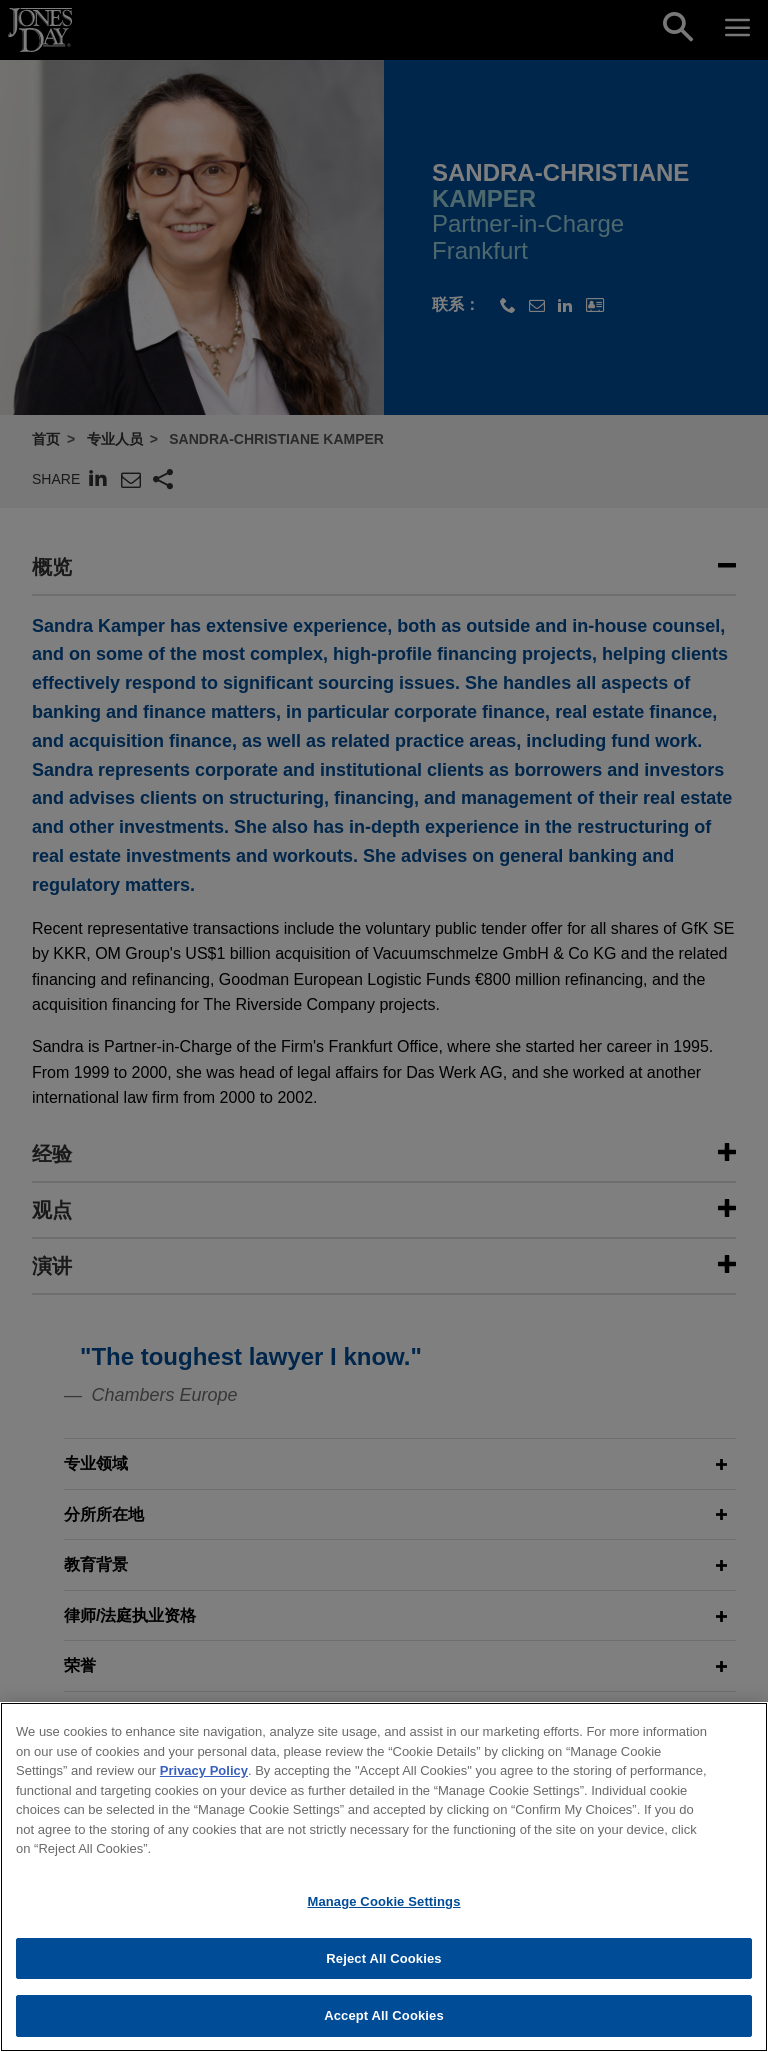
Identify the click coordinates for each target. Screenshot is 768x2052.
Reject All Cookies (383, 1972)
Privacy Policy (204, 1785)
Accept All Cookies (384, 2030)
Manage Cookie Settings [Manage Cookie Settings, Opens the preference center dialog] (383, 1916)
